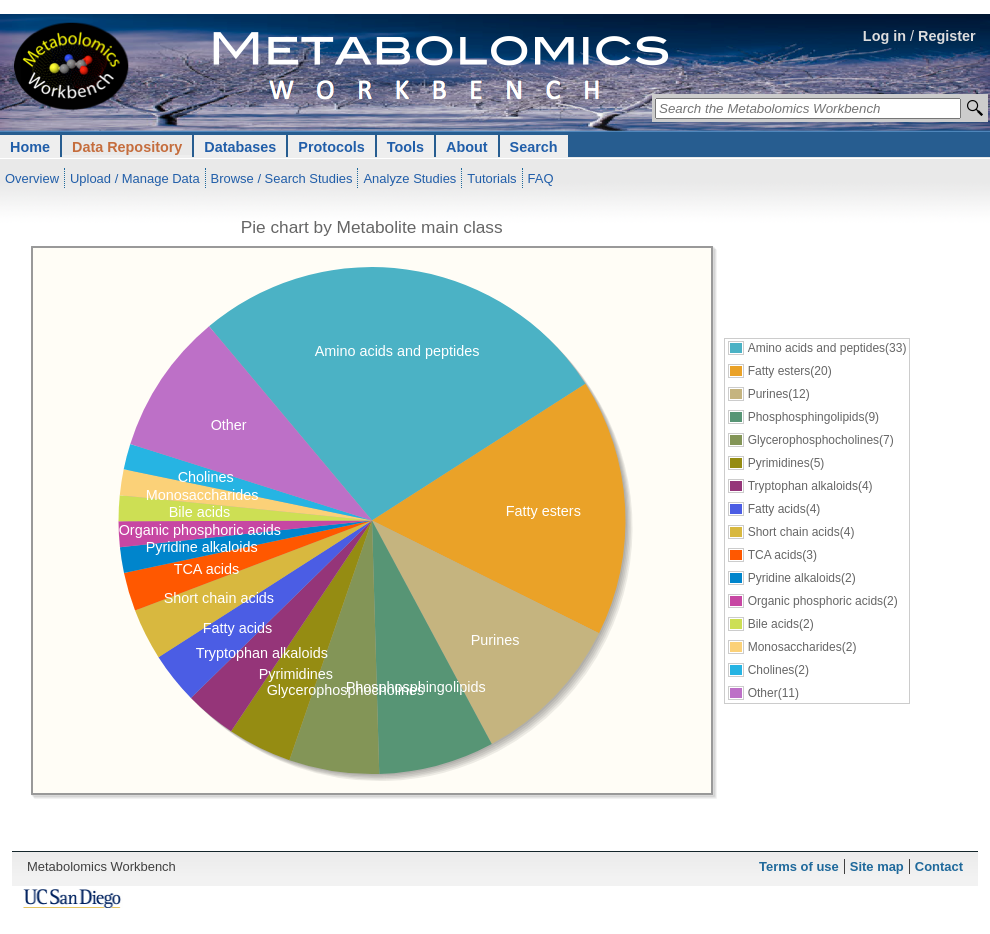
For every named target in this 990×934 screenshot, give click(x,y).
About (467, 147)
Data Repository (127, 147)
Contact (939, 866)
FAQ (541, 178)
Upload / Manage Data (135, 178)
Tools (405, 147)
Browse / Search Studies (282, 178)
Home (30, 147)
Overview (32, 178)
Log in (884, 36)
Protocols (331, 147)
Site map (877, 866)
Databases (240, 147)
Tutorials (491, 178)
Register (947, 36)
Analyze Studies (409, 178)
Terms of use (799, 866)
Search (534, 147)
